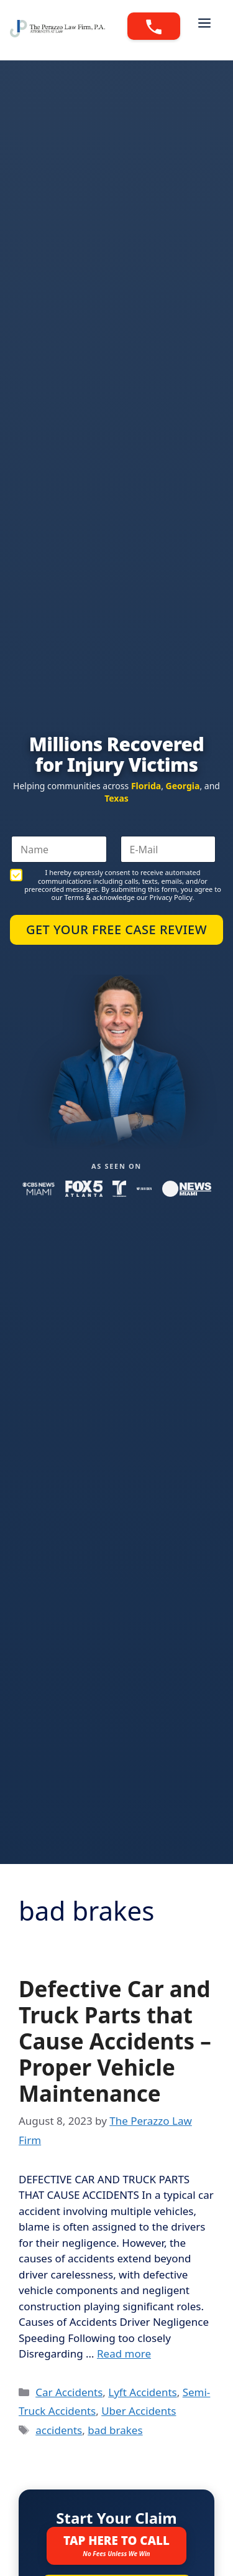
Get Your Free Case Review (116, 929)
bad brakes (115, 2430)
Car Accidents (69, 2392)
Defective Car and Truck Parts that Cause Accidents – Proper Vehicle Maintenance (115, 2041)
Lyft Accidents (142, 2392)
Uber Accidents (138, 2411)
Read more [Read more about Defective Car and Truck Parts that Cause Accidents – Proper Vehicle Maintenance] (124, 2353)
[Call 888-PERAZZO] (153, 26)
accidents (58, 2430)
